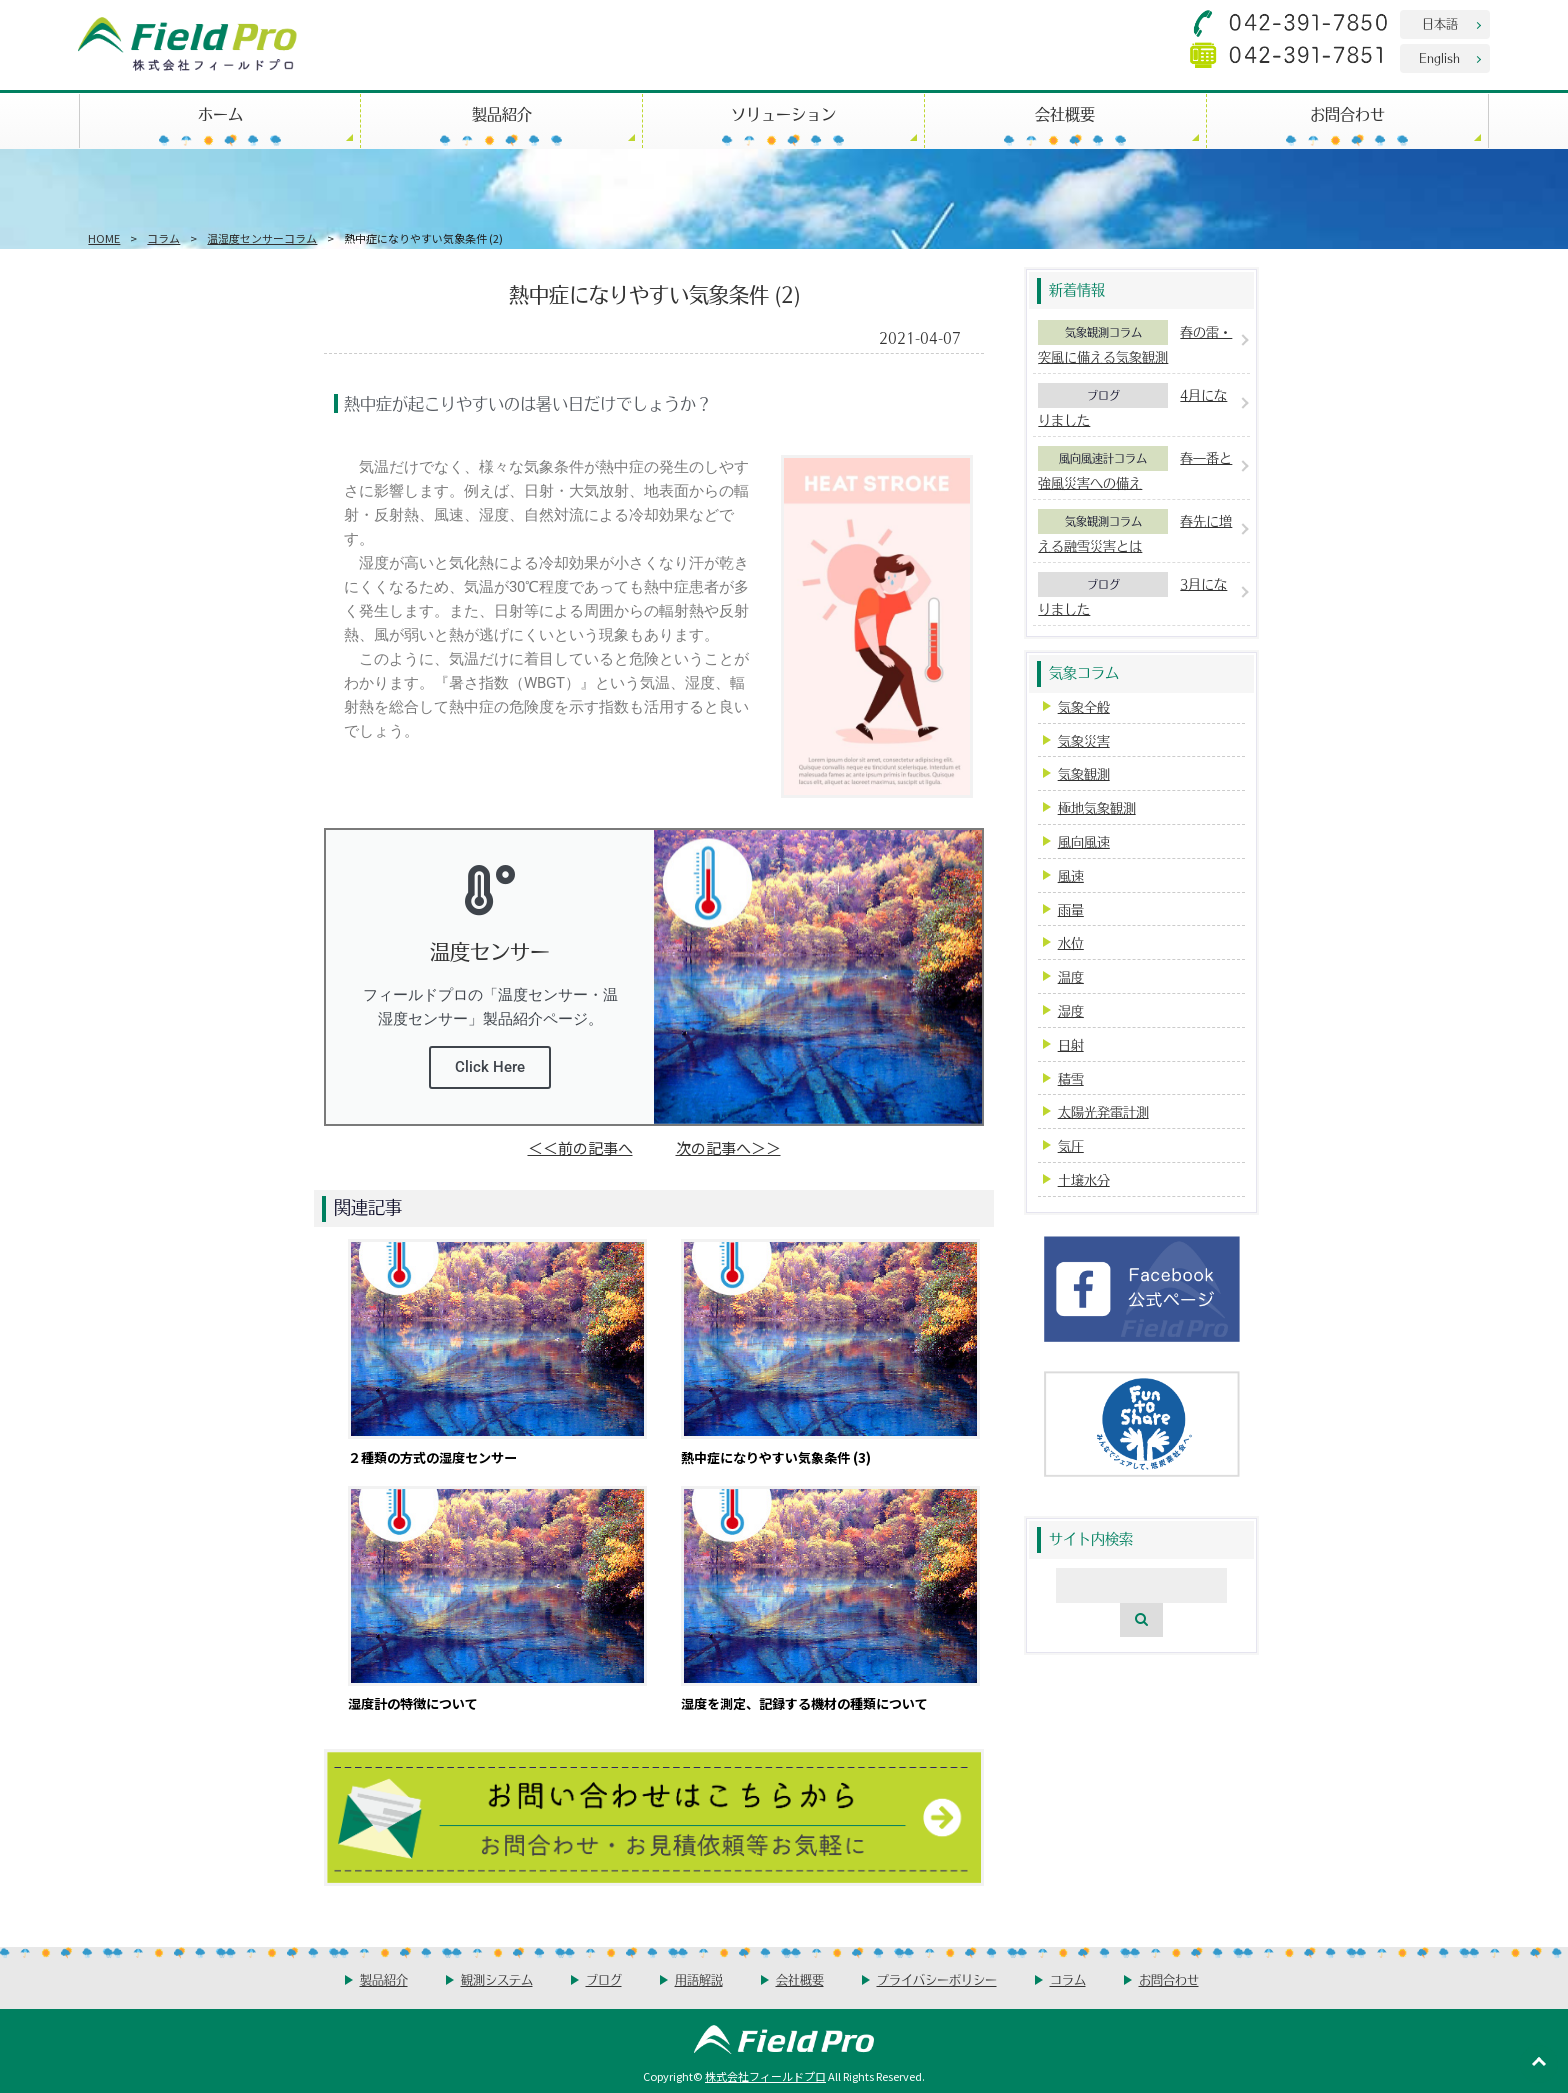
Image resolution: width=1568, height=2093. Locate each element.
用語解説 (699, 1979)
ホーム (220, 113)
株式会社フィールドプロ (765, 2076)
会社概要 (1065, 113)
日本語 (1440, 23)
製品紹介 (502, 113)
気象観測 (1084, 773)
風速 (1071, 875)
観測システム (497, 1979)
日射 (1071, 1044)
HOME (104, 238)
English (1439, 57)
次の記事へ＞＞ (728, 1147)
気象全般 (1084, 706)
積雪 (1071, 1078)
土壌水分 (1084, 1179)
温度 (1071, 976)
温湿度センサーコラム (262, 238)
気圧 (1071, 1145)
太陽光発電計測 (1103, 1111)
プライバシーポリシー (937, 1979)
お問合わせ (1347, 113)
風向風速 (1084, 841)
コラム (163, 238)
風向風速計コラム (1103, 458)
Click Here (490, 1067)
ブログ (1103, 395)
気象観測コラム (1103, 332)
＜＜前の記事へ (580, 1147)
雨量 (1071, 909)
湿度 (1071, 1010)
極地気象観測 (1097, 807)
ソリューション (783, 113)
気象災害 (1084, 740)
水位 (1071, 942)
